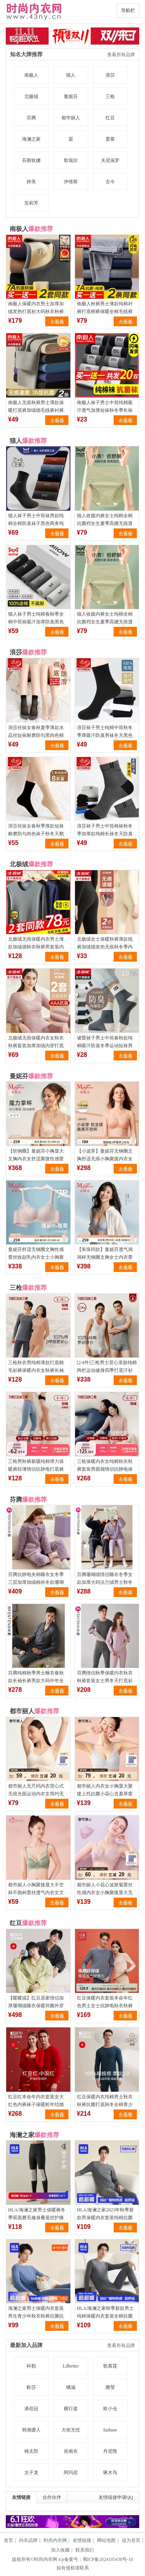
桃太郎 (31, 2451)
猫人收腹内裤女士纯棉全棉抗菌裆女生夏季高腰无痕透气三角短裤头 (105, 523)
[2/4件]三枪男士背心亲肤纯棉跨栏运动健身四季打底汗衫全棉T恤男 (107, 1370)
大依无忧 (70, 2430)
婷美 (31, 181)
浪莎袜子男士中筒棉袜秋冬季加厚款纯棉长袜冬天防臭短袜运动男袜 (105, 833)
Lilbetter (70, 2366)
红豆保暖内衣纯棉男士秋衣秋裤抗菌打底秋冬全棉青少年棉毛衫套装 (105, 2104)
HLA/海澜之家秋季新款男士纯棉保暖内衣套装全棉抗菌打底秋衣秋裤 (105, 2316)
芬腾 (31, 117)
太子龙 (31, 2472)
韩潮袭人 (31, 2430)
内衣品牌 (28, 2540)
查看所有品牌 (121, 54)
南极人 (31, 75)
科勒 (31, 2366)
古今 (110, 181)
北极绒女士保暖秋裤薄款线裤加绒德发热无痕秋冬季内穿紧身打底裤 (105, 946)
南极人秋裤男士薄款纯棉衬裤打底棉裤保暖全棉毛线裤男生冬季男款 (105, 311)
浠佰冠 (31, 2408)
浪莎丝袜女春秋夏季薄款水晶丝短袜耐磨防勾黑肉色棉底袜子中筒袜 (36, 735)
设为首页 (131, 2540)
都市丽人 (70, 117)
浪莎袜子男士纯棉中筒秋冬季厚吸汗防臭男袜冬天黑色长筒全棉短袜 (105, 735)
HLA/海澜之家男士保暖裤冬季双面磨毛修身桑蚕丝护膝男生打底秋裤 (36, 2217)
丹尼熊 (110, 2451)
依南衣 (71, 2451)
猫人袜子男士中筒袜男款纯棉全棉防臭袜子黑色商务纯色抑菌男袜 (36, 523)
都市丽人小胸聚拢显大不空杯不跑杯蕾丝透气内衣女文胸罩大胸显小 (36, 1892)
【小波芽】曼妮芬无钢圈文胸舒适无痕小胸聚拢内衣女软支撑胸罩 (105, 1158)
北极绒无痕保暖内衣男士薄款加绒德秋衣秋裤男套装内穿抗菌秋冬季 (36, 946)
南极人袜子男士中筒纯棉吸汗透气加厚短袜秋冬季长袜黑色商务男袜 (105, 410)
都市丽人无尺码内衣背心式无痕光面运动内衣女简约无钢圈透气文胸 (36, 1793)
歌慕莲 (110, 2366)
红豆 (110, 117)
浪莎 (110, 75)
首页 (8, 2540)
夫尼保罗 (110, 160)
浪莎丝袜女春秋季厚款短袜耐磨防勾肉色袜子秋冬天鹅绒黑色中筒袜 (36, 833)
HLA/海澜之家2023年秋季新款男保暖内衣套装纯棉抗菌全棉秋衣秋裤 (105, 2217)
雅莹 (110, 2387)
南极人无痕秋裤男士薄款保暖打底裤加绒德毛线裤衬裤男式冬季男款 (36, 410)
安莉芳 (31, 203)
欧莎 (31, 2387)
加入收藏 (60, 2550)
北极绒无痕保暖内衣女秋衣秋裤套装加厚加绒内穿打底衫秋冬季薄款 (36, 1045)
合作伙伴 (52, 2497)
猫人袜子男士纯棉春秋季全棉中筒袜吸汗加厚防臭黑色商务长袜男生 (36, 621)
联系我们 (84, 2550)
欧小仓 (110, 2408)
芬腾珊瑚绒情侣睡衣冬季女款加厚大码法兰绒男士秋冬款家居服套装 (105, 1582)
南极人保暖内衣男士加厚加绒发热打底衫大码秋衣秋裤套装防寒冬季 (36, 311)
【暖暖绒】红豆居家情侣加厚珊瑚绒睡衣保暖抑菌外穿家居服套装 (36, 2005)
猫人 (70, 75)
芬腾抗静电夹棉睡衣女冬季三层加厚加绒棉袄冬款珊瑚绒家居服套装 (36, 1582)
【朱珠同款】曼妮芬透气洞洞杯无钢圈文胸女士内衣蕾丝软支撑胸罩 (105, 1257)
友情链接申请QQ (116, 2497)
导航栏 (128, 10)
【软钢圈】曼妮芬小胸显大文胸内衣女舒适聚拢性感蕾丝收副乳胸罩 (36, 1158)
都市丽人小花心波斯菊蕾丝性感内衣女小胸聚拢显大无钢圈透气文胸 (105, 1892)
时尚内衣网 (55, 2540)
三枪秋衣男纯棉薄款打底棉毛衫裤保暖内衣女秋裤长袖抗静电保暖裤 (36, 1370)
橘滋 (70, 2387)
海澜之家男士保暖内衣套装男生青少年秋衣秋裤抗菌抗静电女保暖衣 (36, 2316)
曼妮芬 (71, 96)
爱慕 (110, 139)
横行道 (71, 2408)
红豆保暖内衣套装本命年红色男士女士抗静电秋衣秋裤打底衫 (105, 2005)
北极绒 (31, 96)
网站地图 (106, 2540)
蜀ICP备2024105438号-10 (108, 2559)
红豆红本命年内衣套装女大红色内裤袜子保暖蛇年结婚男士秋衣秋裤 (36, 2104)
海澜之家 (31, 139)
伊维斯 (71, 181)
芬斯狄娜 (31, 160)
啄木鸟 (110, 2472)
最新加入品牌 (26, 2345)
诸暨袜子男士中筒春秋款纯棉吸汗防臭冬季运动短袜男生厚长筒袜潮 (105, 1045)
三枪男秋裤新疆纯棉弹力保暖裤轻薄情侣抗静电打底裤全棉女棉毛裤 (36, 1469)
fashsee (110, 2430)
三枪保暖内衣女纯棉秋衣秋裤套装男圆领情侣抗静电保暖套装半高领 (105, 1469)
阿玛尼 (71, 2472)
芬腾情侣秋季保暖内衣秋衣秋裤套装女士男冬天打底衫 (105, 1676)
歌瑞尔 (71, 160)
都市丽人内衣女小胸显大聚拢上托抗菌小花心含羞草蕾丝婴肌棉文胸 (105, 1793)
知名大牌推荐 (26, 54)
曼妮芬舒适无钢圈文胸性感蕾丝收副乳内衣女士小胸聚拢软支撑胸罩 (36, 1257)
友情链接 (21, 2497)
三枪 (110, 96)
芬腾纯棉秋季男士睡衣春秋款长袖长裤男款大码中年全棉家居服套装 (36, 1680)
